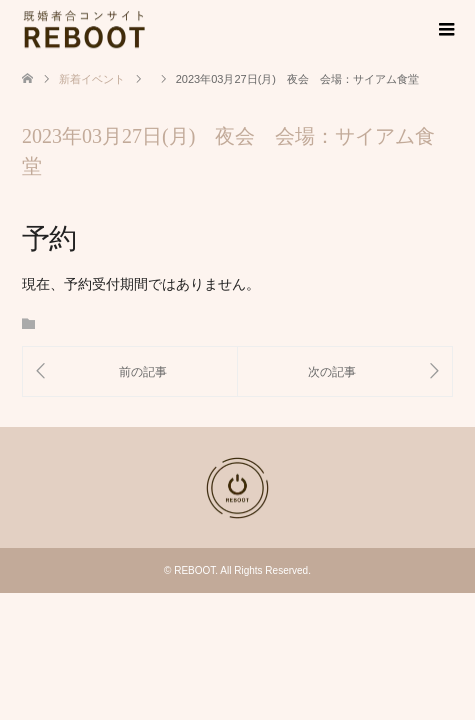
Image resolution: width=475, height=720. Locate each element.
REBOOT (194, 570)
